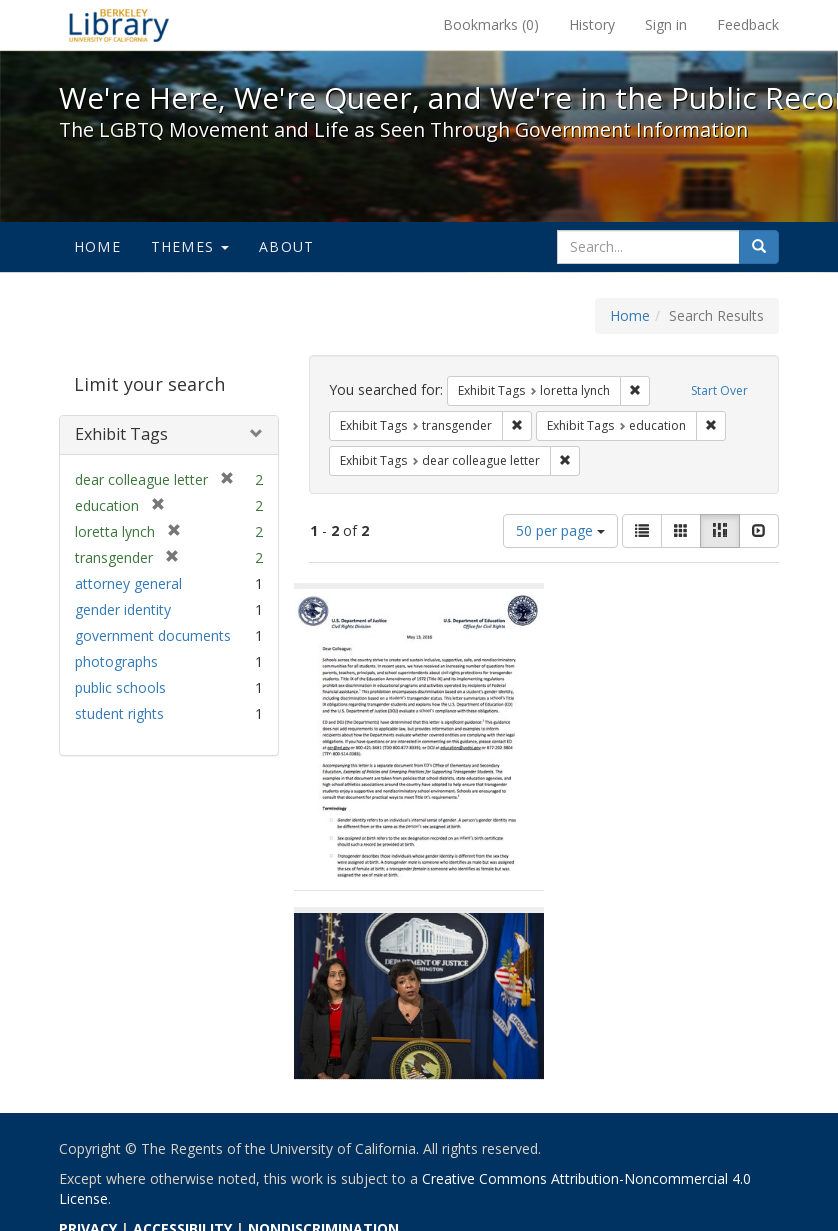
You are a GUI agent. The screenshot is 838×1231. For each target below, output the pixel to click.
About (286, 246)
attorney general (128, 583)
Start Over (719, 390)
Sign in (666, 24)
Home (97, 246)
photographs (116, 661)
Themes (190, 246)
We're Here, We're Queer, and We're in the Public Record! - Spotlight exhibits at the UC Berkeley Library (119, 25)
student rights (119, 713)
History (592, 24)
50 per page (560, 530)
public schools (120, 687)
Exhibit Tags (121, 434)
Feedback (748, 24)
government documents (153, 635)
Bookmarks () (491, 24)
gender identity (123, 609)
